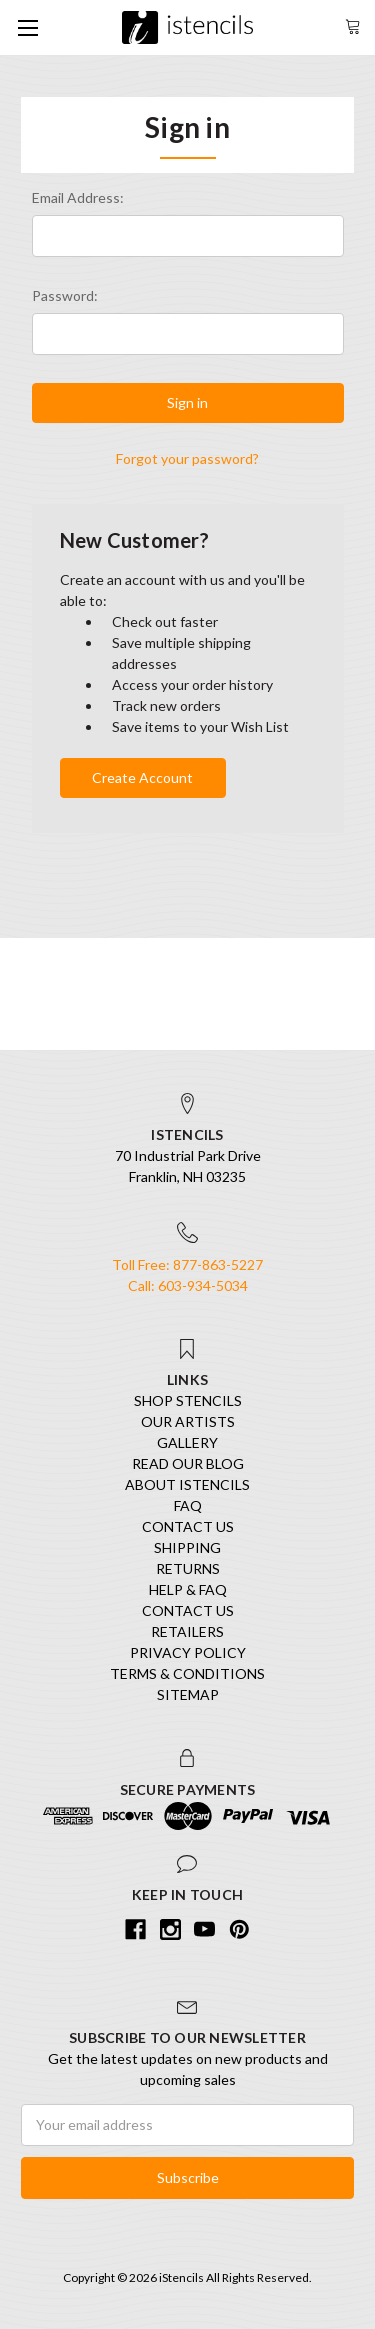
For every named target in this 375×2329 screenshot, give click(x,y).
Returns (188, 1568)
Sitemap (188, 1694)
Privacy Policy (188, 1652)
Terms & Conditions (187, 1673)
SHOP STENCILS (188, 1400)
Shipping (187, 1547)
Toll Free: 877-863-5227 (187, 1264)
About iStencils (187, 1484)
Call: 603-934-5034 (188, 1285)
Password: (65, 295)
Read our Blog (188, 1463)
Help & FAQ (188, 1589)
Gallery (187, 1442)
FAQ (188, 1505)
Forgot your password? (187, 458)
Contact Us (188, 1526)
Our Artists (188, 1421)
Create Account (142, 777)
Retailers (187, 1631)
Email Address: (78, 197)
